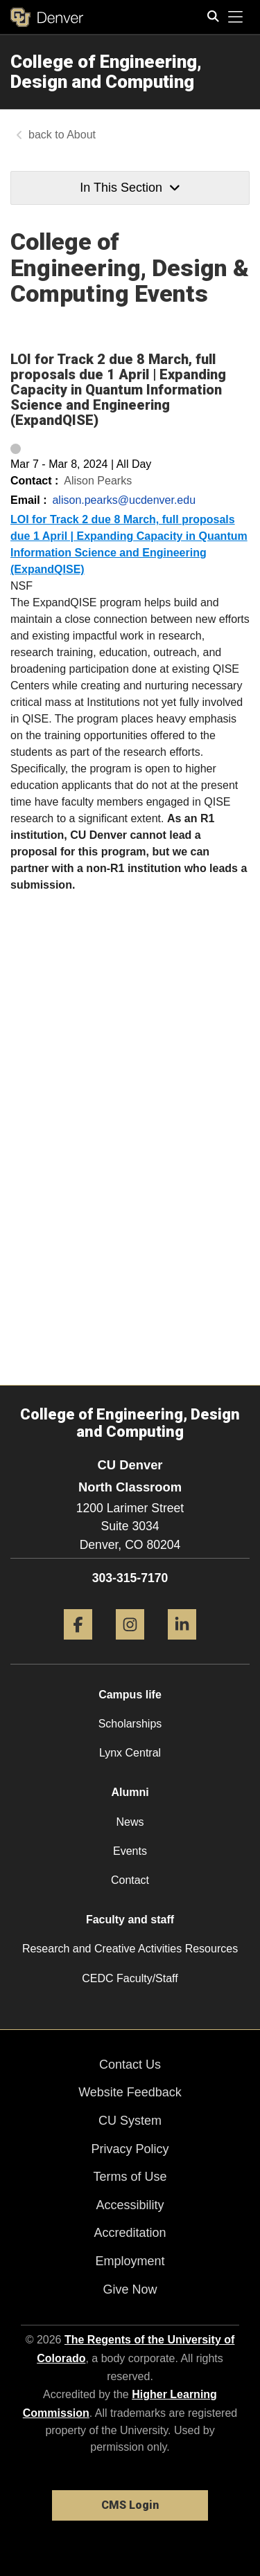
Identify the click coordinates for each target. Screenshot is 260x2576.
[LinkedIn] (182, 1645)
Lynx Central (130, 1753)
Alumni (129, 1792)
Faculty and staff (130, 1919)
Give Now (130, 2289)
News (130, 1822)
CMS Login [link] (130, 2505)
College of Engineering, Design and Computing (106, 71)
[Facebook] (78, 1645)
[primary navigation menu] (236, 17)
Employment (129, 2261)
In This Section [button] (130, 187)
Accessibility (130, 2205)
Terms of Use (129, 2177)
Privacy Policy (129, 2149)
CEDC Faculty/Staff (129, 1978)
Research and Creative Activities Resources (130, 1948)
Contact (130, 1880)
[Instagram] (130, 1645)
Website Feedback (130, 2092)
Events (130, 1851)
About (81, 134)
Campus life (130, 1694)
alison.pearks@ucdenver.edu (124, 500)
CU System (130, 2121)
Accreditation (130, 2233)
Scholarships (130, 1724)
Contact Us (130, 2064)
